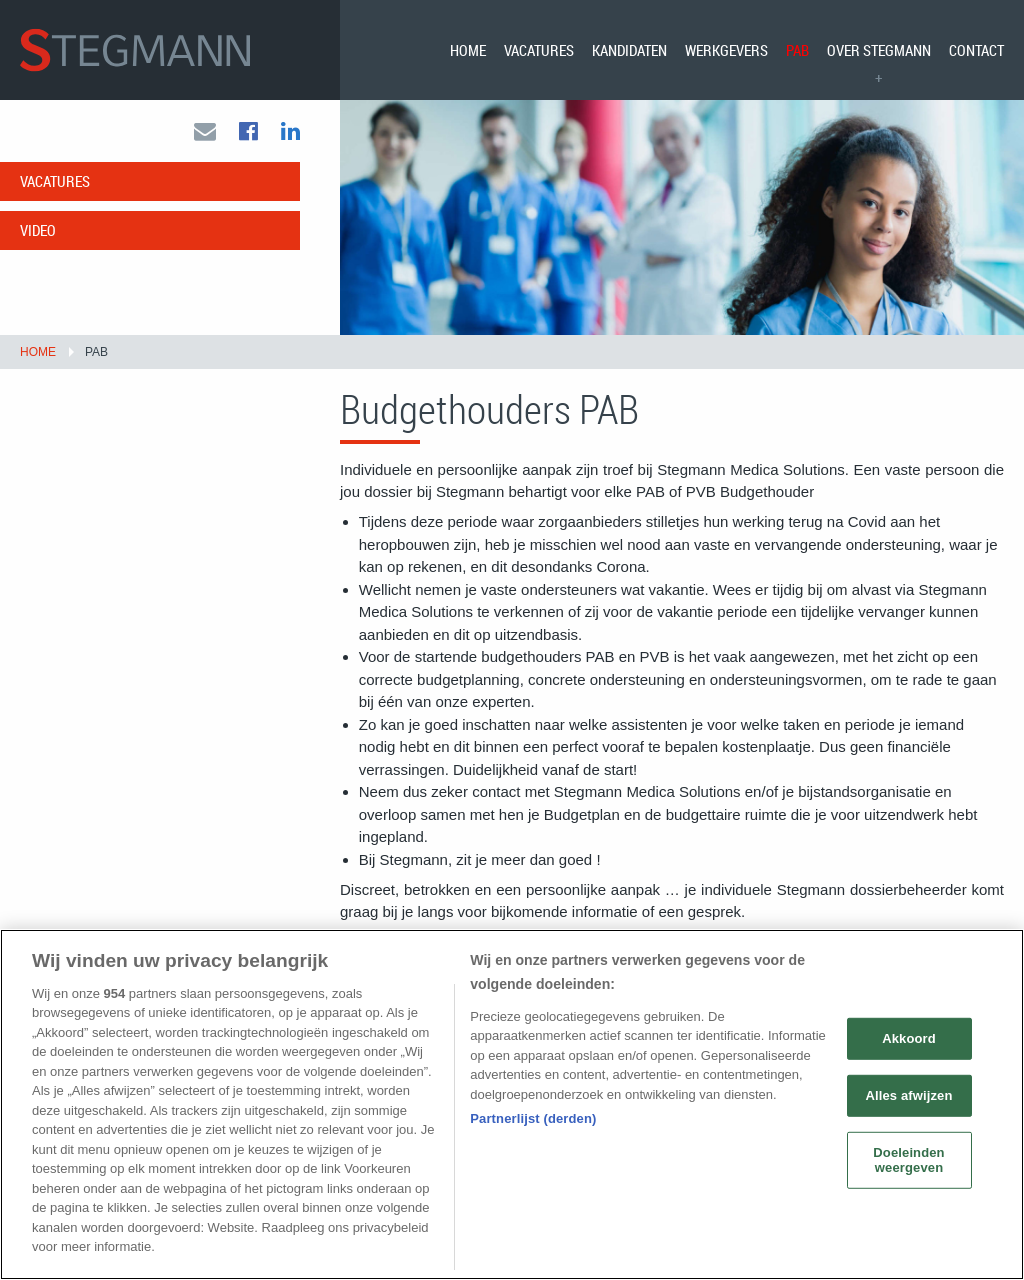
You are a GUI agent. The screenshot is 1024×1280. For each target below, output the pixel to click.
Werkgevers (726, 50)
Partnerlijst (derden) (533, 1118)
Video (38, 230)
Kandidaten (629, 50)
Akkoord (909, 1038)
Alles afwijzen (908, 1095)
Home (468, 50)
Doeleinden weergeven (908, 1159)
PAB (797, 50)
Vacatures (539, 50)
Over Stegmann (879, 50)
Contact (976, 50)
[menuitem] (468, 50)
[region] (512, 1104)
